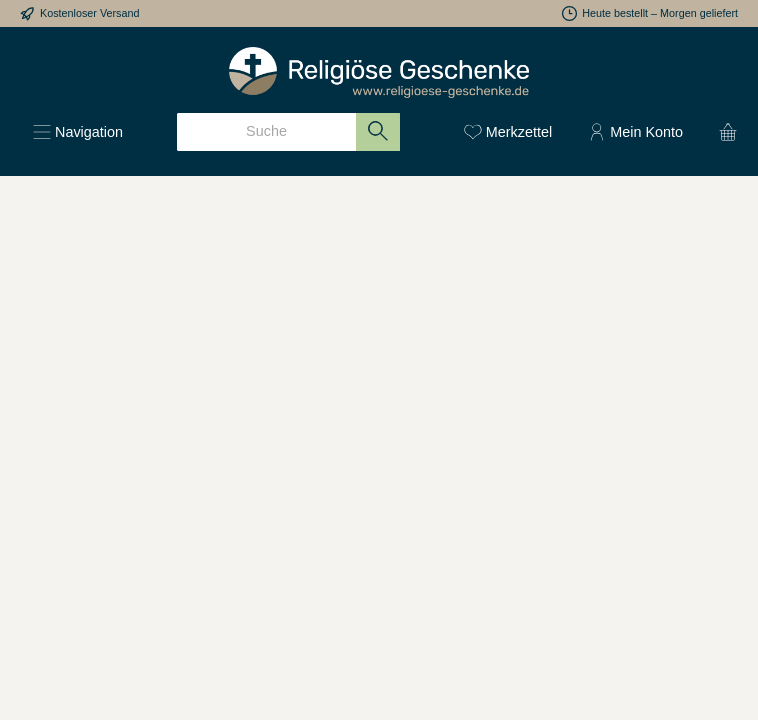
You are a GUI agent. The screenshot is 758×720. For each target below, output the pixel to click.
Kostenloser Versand (90, 13)
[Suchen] (378, 132)
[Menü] (78, 132)
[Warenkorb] (722, 132)
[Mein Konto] (635, 132)
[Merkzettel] (508, 132)
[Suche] (266, 132)
